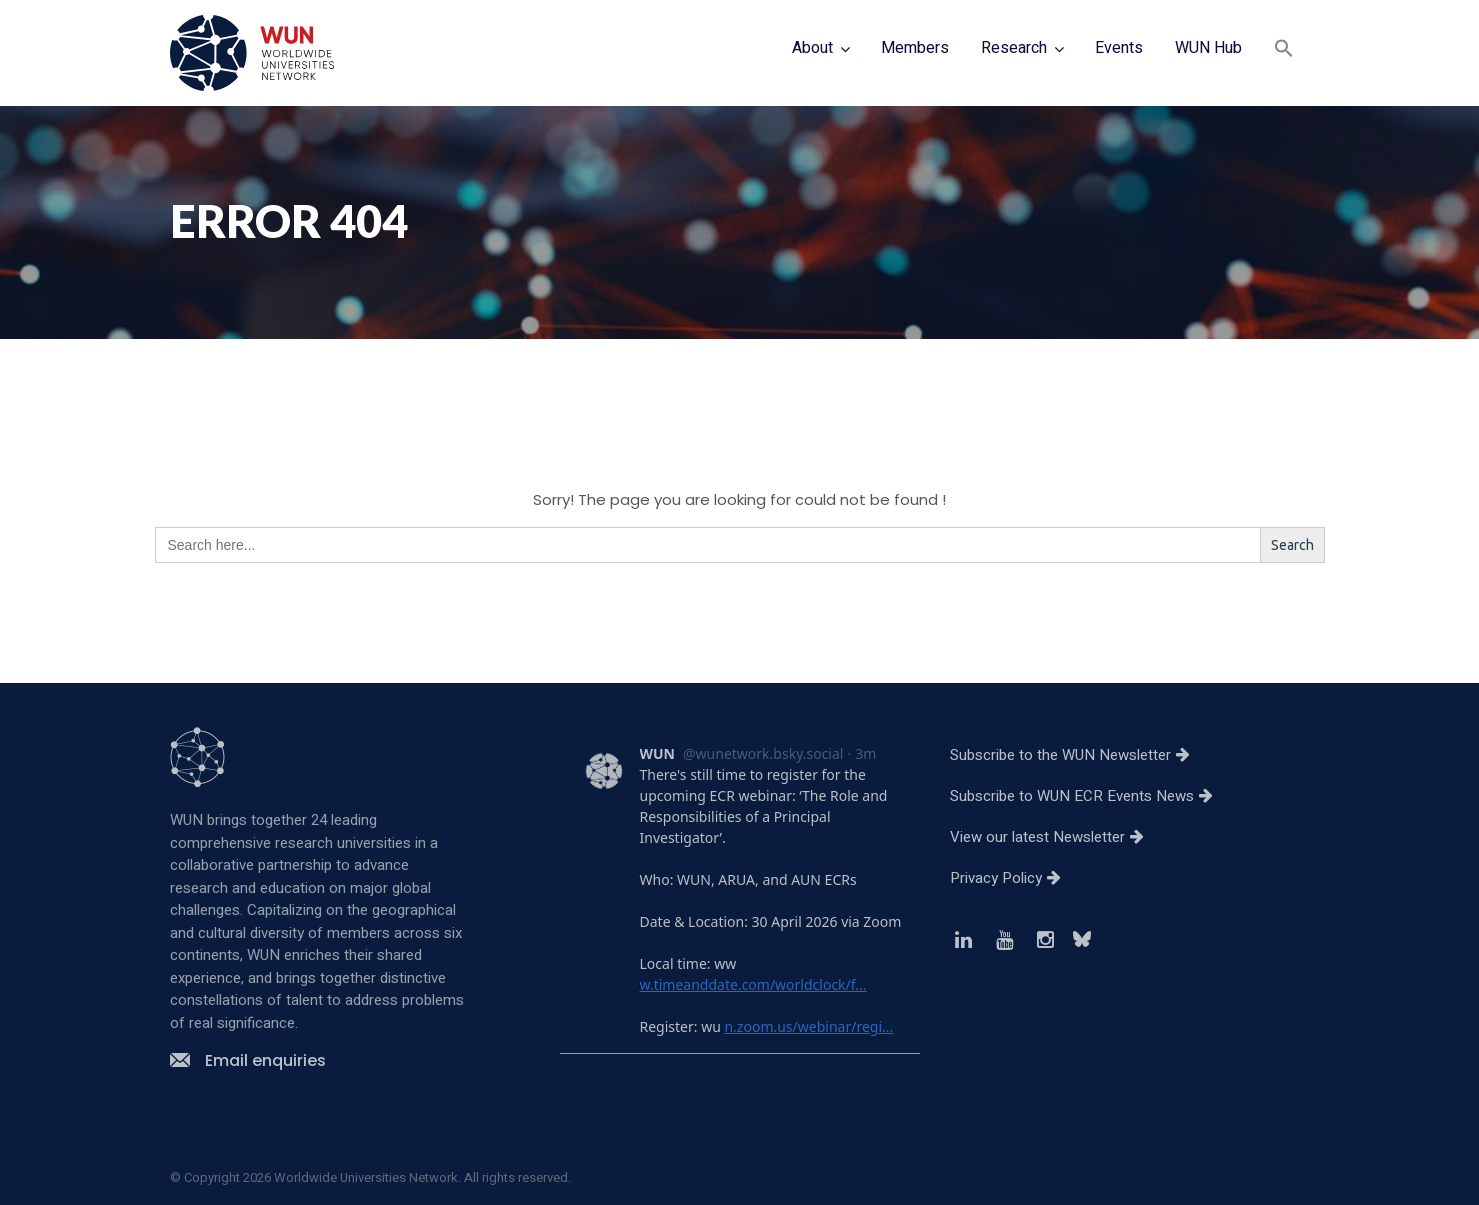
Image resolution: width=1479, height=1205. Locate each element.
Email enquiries (248, 1060)
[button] (1284, 50)
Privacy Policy (1013, 878)
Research (1014, 48)
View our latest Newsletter (1054, 837)
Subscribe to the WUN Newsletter (1077, 755)
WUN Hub (1208, 48)
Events (1119, 48)
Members (915, 48)
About (812, 48)
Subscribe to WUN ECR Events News (1089, 796)
